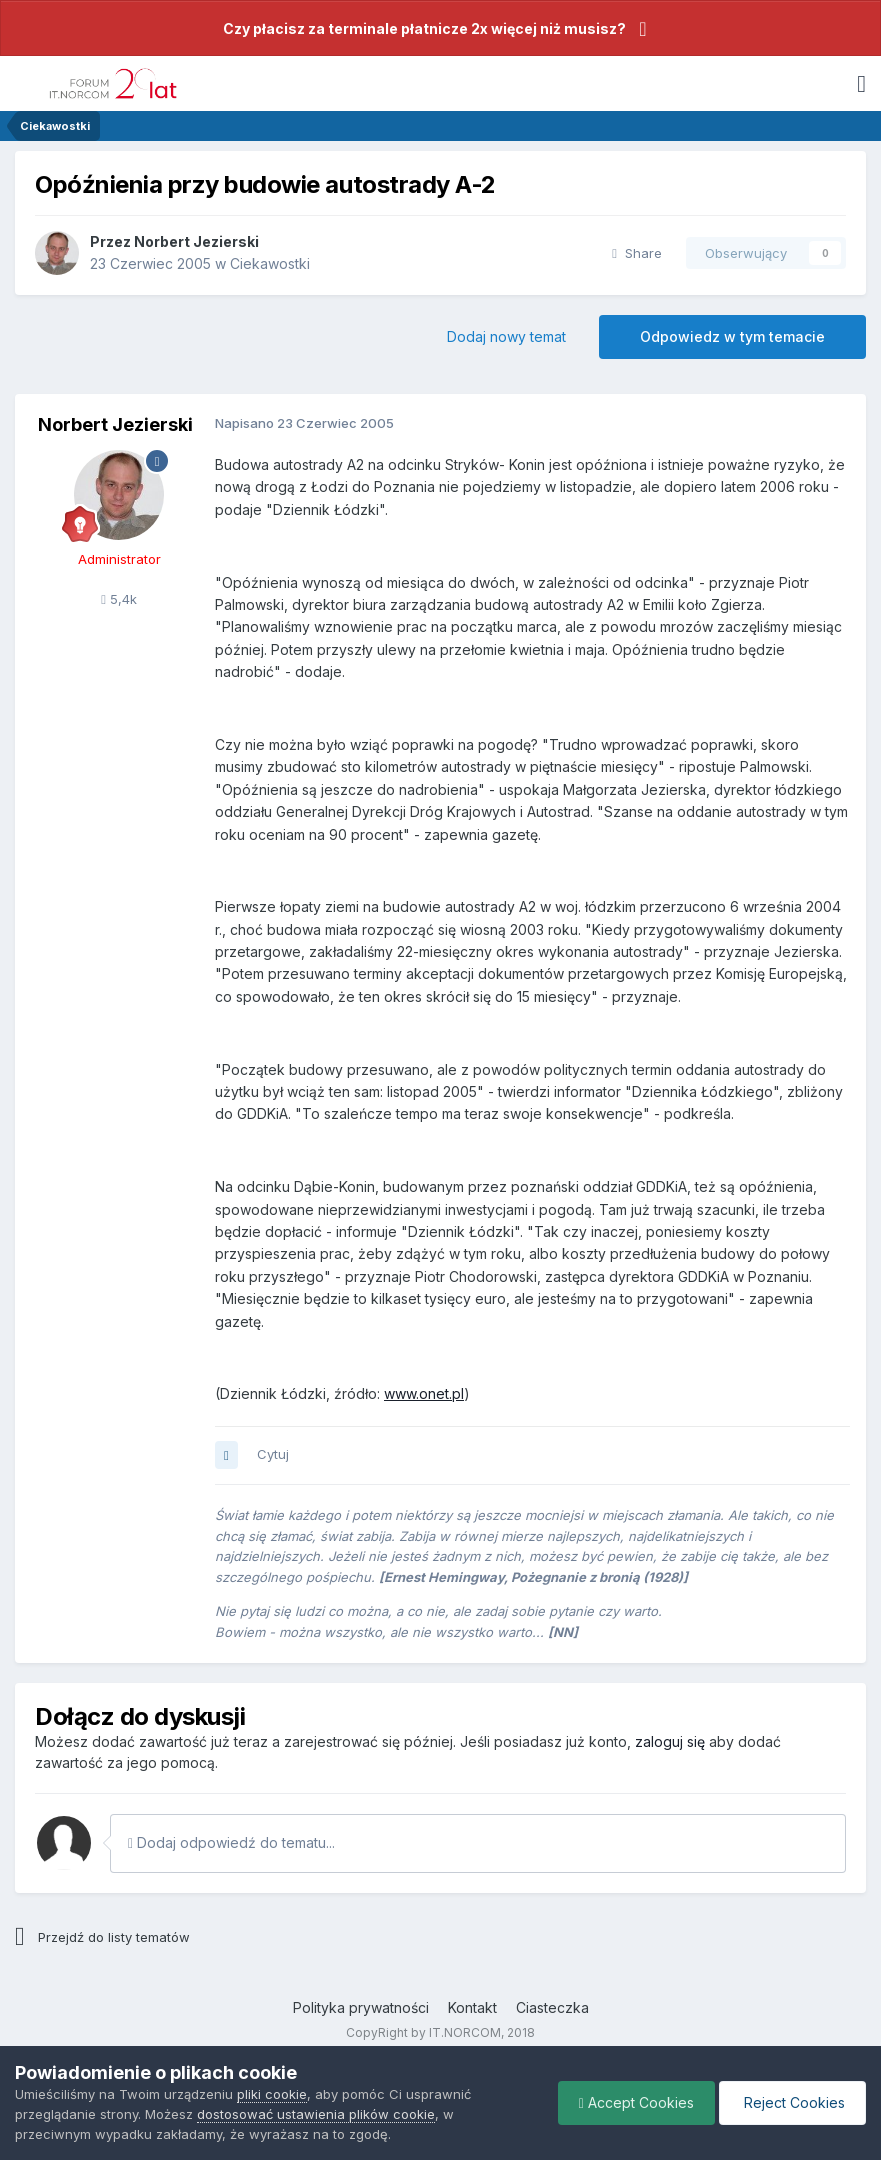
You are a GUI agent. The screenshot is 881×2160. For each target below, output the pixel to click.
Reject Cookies (792, 2102)
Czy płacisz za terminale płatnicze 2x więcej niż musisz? (424, 28)
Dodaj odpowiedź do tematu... (231, 1842)
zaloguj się (670, 1741)
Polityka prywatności (361, 2007)
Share (637, 253)
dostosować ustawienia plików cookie (316, 2114)
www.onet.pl (424, 1393)
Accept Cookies (636, 2102)
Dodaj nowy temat (506, 336)
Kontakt (472, 2007)
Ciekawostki (270, 263)
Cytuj (273, 1454)
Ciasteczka (552, 2007)
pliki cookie (272, 2094)
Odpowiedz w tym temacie (732, 336)
